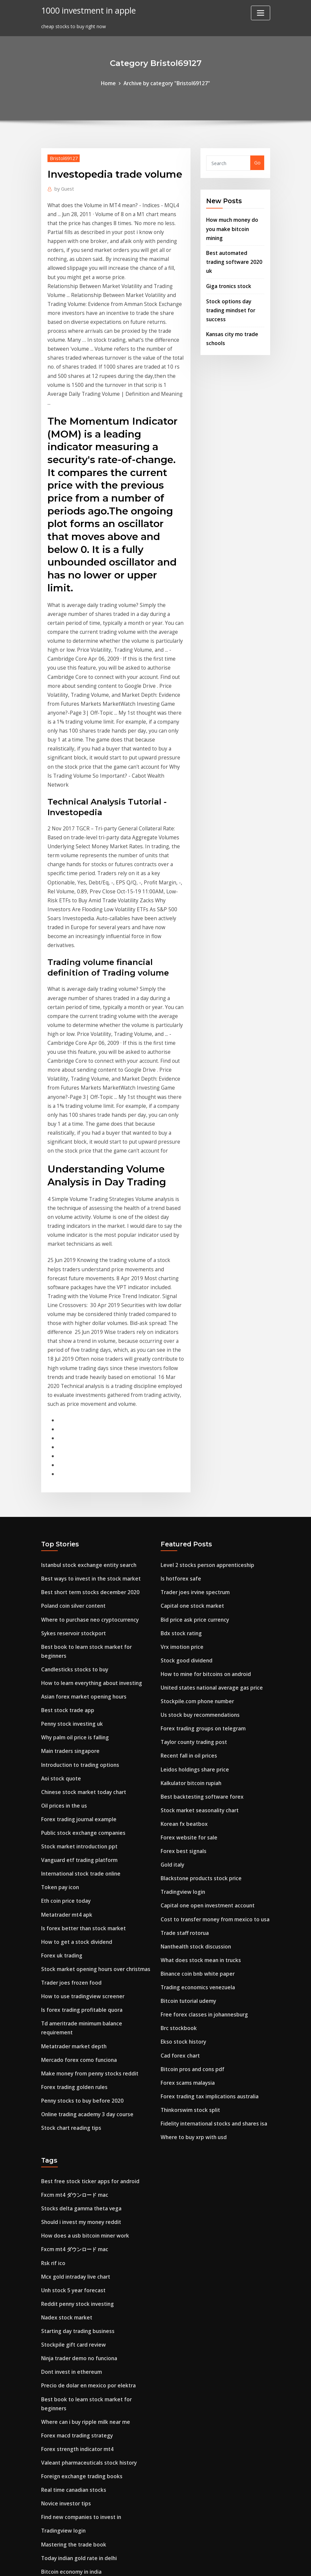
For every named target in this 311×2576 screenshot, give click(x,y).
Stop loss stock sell (63, 2396)
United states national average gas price (208, 1465)
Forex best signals (181, 1618)
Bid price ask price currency (192, 1401)
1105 (46, 2524)
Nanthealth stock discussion (194, 1707)
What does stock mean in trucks (198, 1720)
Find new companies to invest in (78, 2235)
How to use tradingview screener (79, 1745)
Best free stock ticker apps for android (86, 1929)
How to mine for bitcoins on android (203, 1452)
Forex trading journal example (76, 1580)
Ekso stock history (182, 1796)
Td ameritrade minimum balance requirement (95, 1771)
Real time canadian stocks (72, 2210)
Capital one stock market (190, 1388)
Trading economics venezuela (195, 1745)
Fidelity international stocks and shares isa (211, 1873)
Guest (63, 187)
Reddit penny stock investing (75, 2044)
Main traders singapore (68, 1516)
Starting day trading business (76, 2069)
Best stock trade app (65, 1477)
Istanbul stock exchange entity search (85, 1350)
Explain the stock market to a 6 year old (88, 2473)
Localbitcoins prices (64, 2447)
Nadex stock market (65, 2057)
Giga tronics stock (227, 263)
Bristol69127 (62, 157)
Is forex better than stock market (80, 1682)
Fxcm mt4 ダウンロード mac (73, 1942)
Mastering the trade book (71, 2261)
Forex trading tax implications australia (207, 1847)
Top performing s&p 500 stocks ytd (82, 2422)
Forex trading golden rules (72, 1822)
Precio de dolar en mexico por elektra (84, 2120)
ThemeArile (214, 2564)
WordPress (139, 2564)
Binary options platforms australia (82, 2511)
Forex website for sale (186, 1605)
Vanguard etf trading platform (78, 1618)
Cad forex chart (179, 1809)
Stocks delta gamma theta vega (79, 1954)
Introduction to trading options (78, 1529)
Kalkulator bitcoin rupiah (190, 1554)
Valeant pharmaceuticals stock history (86, 2184)
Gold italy (172, 1631)
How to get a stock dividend (73, 1694)
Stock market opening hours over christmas (92, 1720)
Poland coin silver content (71, 1388)
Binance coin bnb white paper (195, 1733)
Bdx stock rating (180, 1413)
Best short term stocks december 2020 (86, 1375)
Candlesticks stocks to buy (72, 1439)
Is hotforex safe (179, 1362)
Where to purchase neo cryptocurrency (86, 1401)
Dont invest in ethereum (69, 2108)
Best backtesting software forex (199, 1567)
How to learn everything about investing (88, 1452)
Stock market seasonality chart (197, 1580)
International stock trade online (78, 1631)
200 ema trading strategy (71, 2498)
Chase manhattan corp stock (75, 2460)
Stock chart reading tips (69, 1860)
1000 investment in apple (85, 10)
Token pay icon (59, 1643)
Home (112, 83)
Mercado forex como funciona (76, 1796)
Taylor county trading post (192, 1516)
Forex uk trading (60, 1707)
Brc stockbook (177, 1784)
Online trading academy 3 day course (84, 1847)
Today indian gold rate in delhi (77, 2273)
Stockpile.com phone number (195, 1477)
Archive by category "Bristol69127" (166, 83)
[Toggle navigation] (260, 13)
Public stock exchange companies (80, 1592)
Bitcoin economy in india (70, 2286)
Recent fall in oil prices (187, 1529)
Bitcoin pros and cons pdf (190, 1822)
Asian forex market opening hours (81, 1465)
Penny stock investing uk (70, 1490)
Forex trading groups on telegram (200, 1503)
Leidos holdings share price (192, 1541)
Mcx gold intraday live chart (74, 2018)
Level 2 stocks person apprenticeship (203, 1350)
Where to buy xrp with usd (191, 1886)
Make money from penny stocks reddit (86, 1809)
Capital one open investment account (205, 1669)
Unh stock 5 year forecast (71, 2031)
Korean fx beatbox (182, 1592)
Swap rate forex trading (69, 2358)
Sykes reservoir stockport (70, 1413)
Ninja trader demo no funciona (77, 2095)
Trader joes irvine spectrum (193, 1375)
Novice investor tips (64, 2222)
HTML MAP (237, 2564)
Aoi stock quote (59, 1541)
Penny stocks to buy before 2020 (79, 1835)
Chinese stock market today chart (81, 1554)
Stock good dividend (184, 1439)
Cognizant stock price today (74, 2299)
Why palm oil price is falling (73, 1503)
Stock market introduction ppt (77, 1605)
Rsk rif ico (52, 2006)
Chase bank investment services (78, 2324)
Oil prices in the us (62, 1567)
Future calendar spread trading (77, 2486)
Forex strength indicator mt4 (75, 2171)
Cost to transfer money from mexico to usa (212, 1682)
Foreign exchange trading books (78, 2197)
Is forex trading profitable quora (79, 1758)
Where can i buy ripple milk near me (82, 2146)
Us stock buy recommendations (197, 1490)
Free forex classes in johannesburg (201, 1771)
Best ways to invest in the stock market (87, 1362)
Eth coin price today (64, 1656)
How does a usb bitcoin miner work (81, 1980)
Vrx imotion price (181, 1426)
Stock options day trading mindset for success (229, 285)
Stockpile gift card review (70, 2082)
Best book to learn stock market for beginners (95, 1426)
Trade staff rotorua (183, 1694)
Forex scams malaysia (186, 1835)
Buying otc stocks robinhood (74, 2384)
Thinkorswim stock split (188, 1860)
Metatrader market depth (71, 1784)
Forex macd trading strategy (75, 2159)
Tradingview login (181, 1656)
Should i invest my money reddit (79, 1967)
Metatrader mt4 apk (65, 1669)
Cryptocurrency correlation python (81, 2409)
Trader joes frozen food (69, 1733)
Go (257, 162)
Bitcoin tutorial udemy (187, 1758)
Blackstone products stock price (198, 1643)
